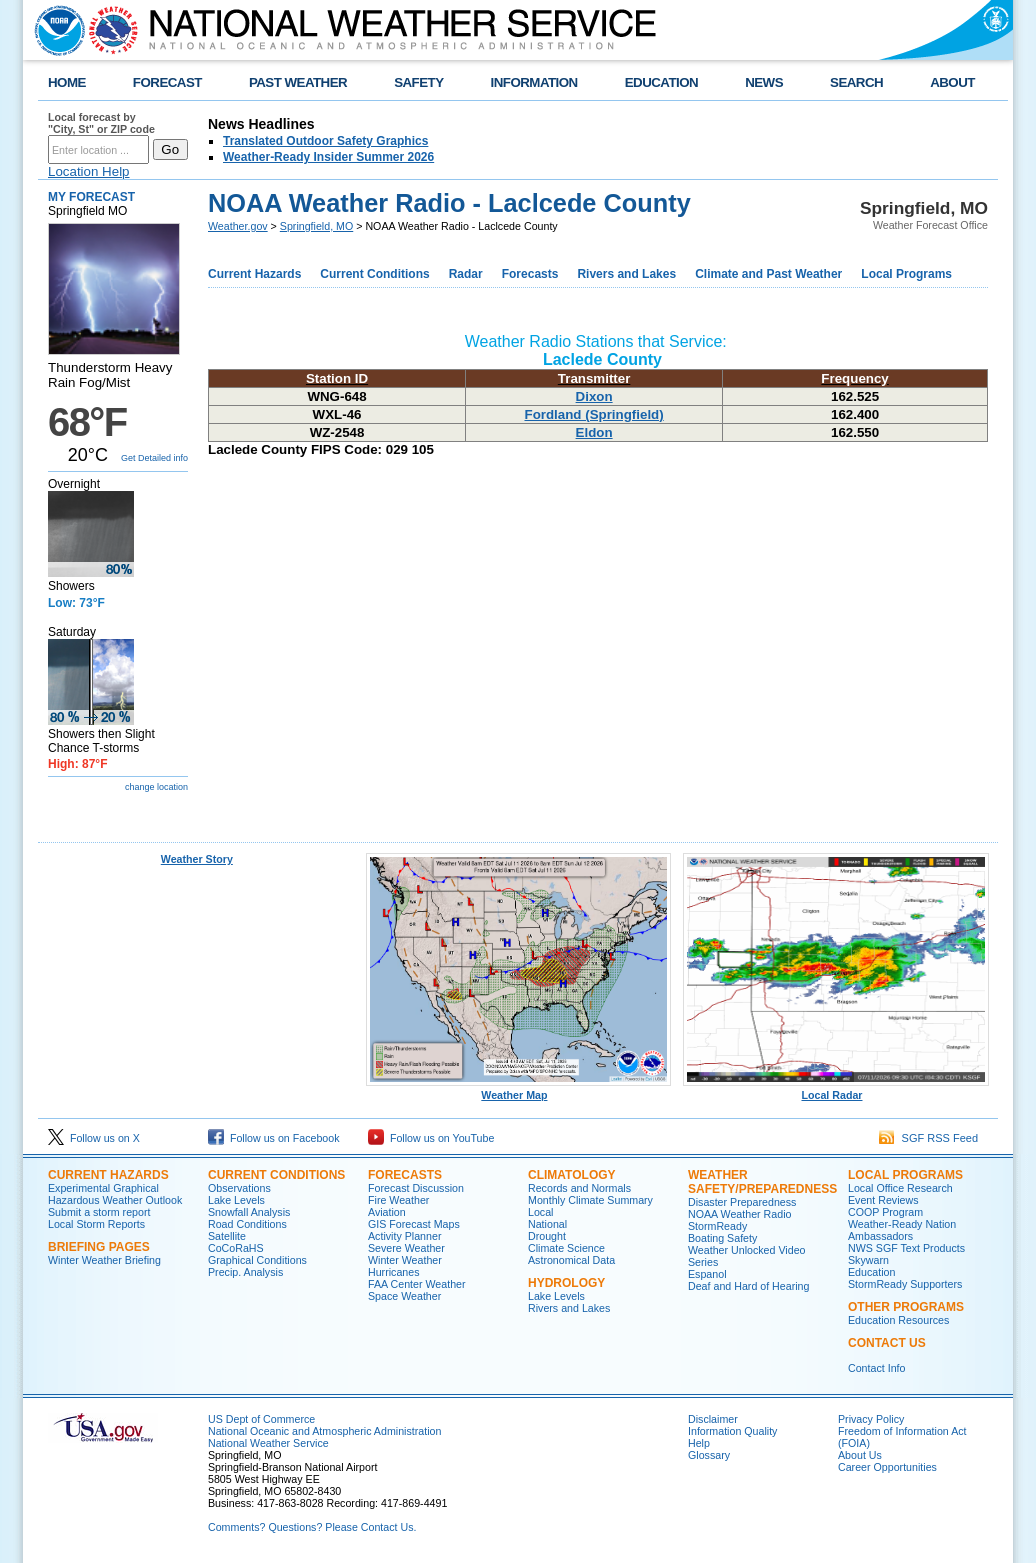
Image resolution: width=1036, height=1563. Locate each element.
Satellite (227, 1236)
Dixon (594, 396)
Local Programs (906, 274)
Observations (239, 1188)
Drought (547, 1236)
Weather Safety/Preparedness (762, 1182)
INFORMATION (534, 82)
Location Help (89, 171)
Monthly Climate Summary (590, 1200)
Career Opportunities (887, 1467)
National (547, 1224)
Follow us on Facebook (274, 1138)
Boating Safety (722, 1238)
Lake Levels (236, 1200)
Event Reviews (883, 1200)
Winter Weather (405, 1260)
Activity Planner (404, 1236)
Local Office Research (900, 1188)
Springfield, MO (316, 226)
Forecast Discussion (416, 1188)
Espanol (707, 1274)
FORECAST (167, 82)
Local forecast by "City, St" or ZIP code (101, 123)
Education (871, 1272)
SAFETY (418, 82)
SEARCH (856, 82)
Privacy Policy (871, 1419)
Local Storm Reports (96, 1224)
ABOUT (952, 82)
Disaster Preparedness (742, 1202)
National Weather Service (268, 1443)
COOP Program (885, 1212)
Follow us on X (94, 1138)
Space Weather (404, 1296)
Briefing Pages (99, 1247)
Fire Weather (398, 1200)
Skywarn (868, 1260)
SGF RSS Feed (928, 1138)
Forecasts (530, 274)
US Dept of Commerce (261, 1419)
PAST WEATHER (298, 82)
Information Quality (732, 1431)
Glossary (709, 1455)
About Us (860, 1455)
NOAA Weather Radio (739, 1214)
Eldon (594, 432)
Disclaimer (713, 1419)
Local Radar (836, 1090)
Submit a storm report (99, 1212)
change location (156, 787)
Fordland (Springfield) (593, 414)
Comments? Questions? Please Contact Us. (312, 1527)
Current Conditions (374, 274)
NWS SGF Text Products (906, 1248)
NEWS (764, 82)
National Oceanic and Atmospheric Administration (324, 1431)
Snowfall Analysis (249, 1212)
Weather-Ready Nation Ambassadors (902, 1230)
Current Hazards (254, 274)
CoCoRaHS (236, 1248)
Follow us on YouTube (431, 1138)
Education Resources (898, 1320)
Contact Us (887, 1343)
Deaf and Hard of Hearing (748, 1286)
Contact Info (876, 1368)
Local (540, 1212)
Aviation (387, 1212)
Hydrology (566, 1283)
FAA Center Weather (417, 1284)
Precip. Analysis (245, 1272)
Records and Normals (579, 1188)
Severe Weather (406, 1248)
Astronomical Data (571, 1260)
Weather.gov (238, 226)
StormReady (717, 1226)
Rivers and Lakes (626, 274)
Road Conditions (247, 1224)
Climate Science (566, 1248)
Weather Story (197, 859)
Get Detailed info (154, 458)
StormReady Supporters (905, 1284)
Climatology (572, 1175)
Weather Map (519, 1090)
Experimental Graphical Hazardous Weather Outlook (115, 1194)
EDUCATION (661, 82)
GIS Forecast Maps (414, 1224)
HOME (67, 82)
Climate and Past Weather (768, 274)
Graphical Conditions (257, 1260)
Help (699, 1443)
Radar (466, 274)
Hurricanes (394, 1272)
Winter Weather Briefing (104, 1260)
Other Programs (906, 1307)
